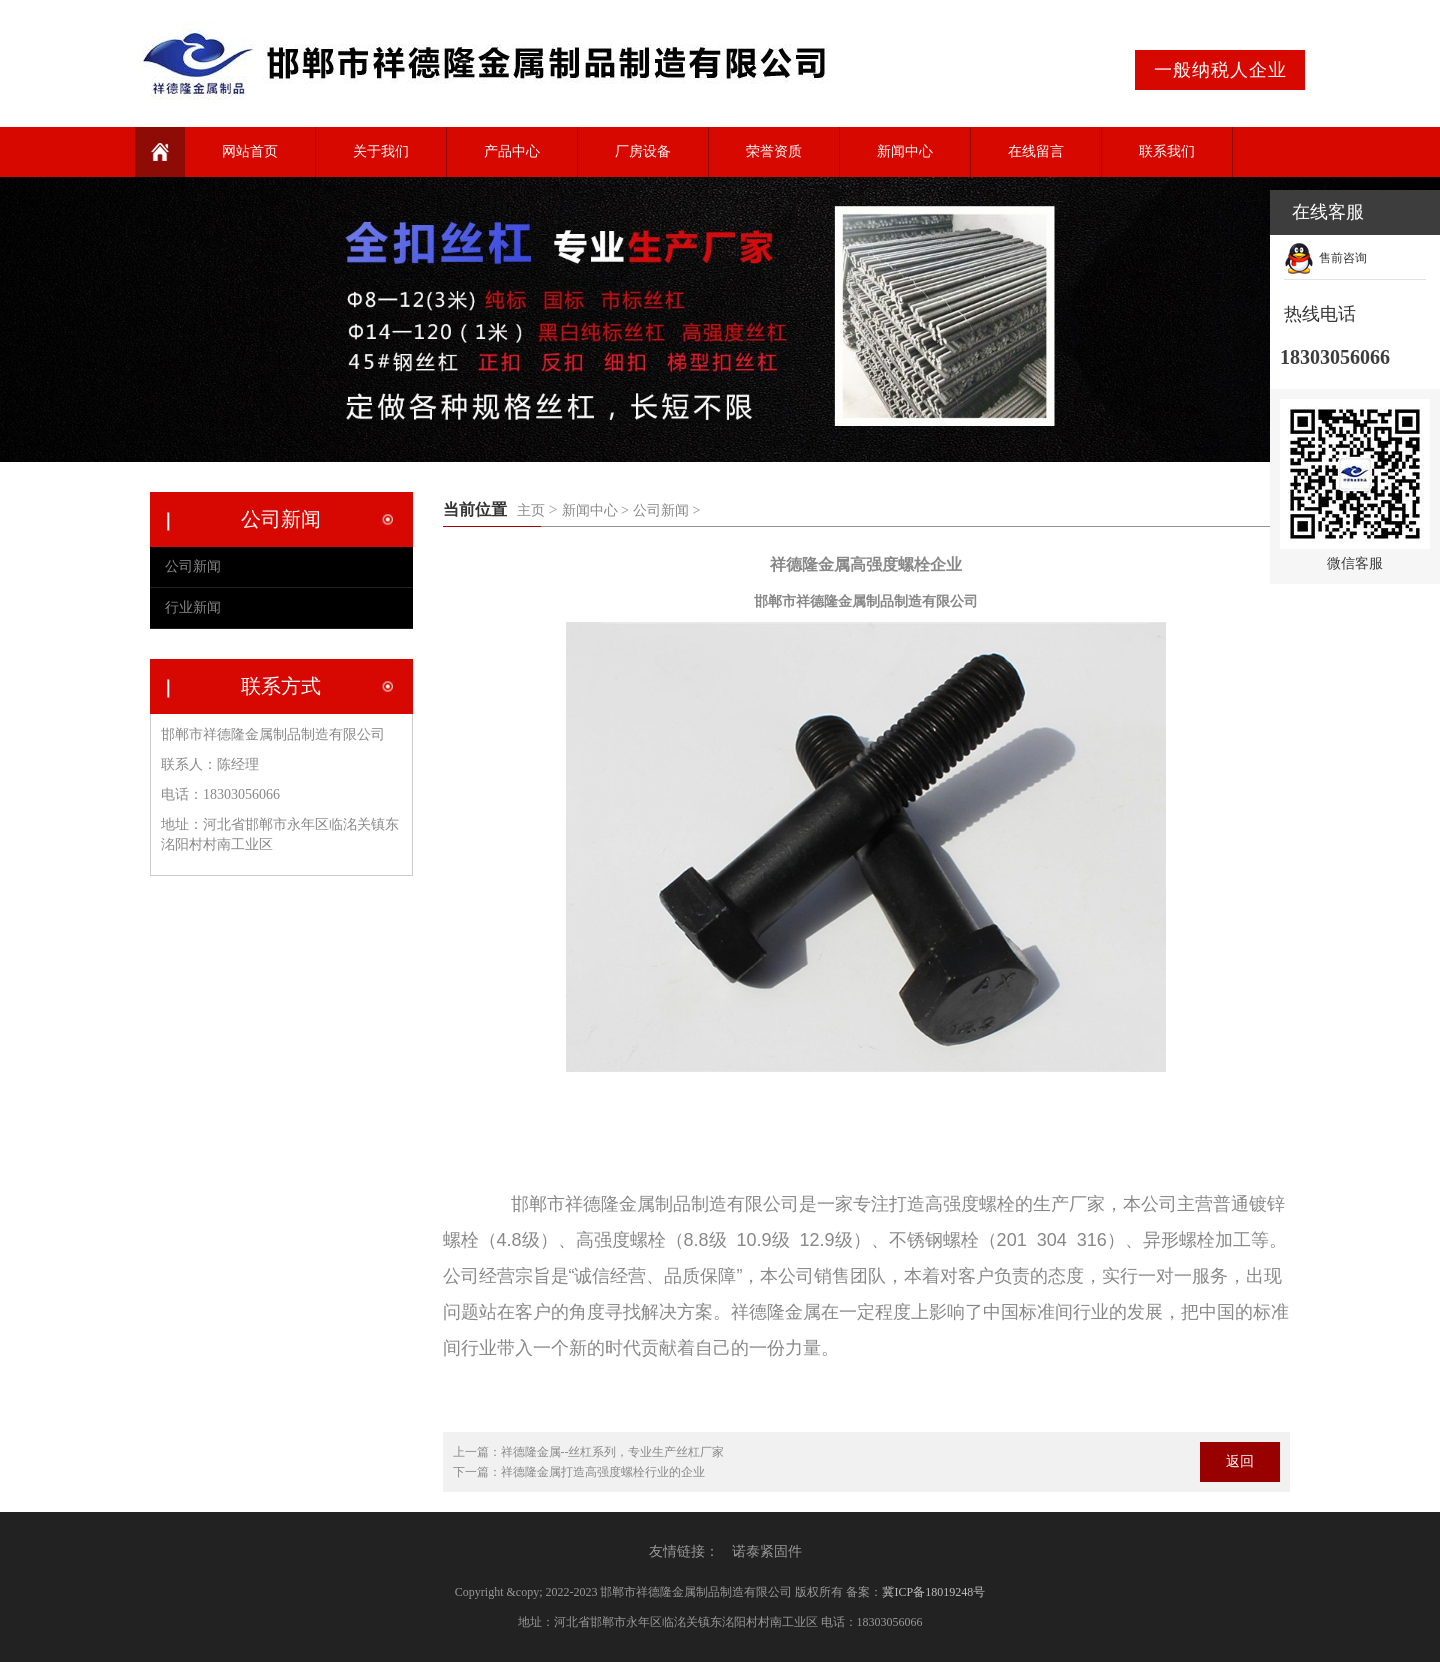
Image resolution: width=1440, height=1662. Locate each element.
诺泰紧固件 (767, 1551)
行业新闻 (193, 607)
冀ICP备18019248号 (933, 1592)
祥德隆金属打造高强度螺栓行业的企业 (603, 1472)
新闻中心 (905, 151)
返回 (1240, 1461)
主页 (531, 510)
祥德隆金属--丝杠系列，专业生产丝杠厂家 (613, 1452)
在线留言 (1036, 151)
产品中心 (512, 151)
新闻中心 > (595, 510)
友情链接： (684, 1551)
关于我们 (381, 151)
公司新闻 (193, 566)
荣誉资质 (774, 151)
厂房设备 (643, 151)
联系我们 (1167, 151)
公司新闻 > (666, 510)
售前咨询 (1343, 258)
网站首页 (250, 151)
